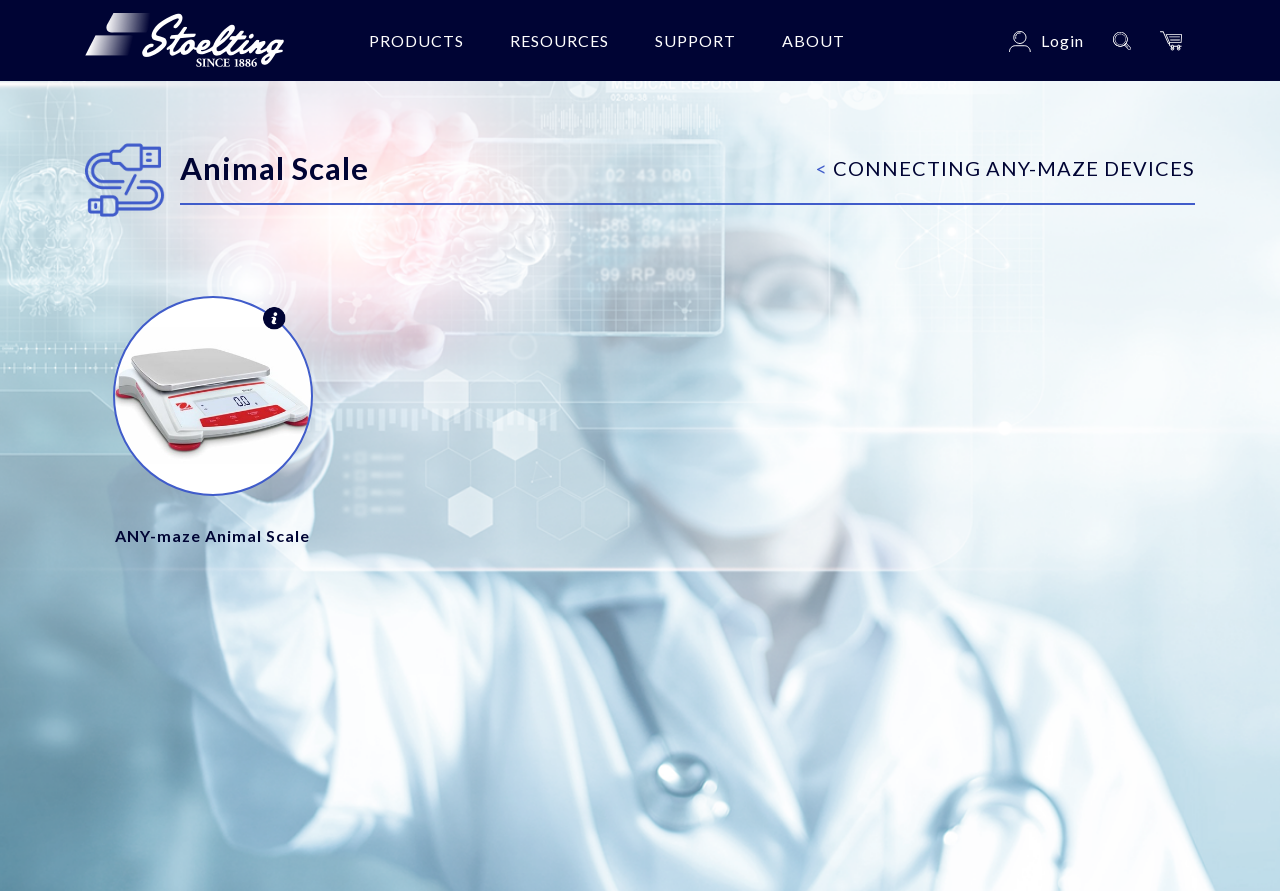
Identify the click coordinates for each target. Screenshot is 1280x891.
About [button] (813, 40)
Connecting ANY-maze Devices (1005, 168)
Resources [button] (559, 40)
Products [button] (416, 40)
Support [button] (695, 40)
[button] (1171, 40)
